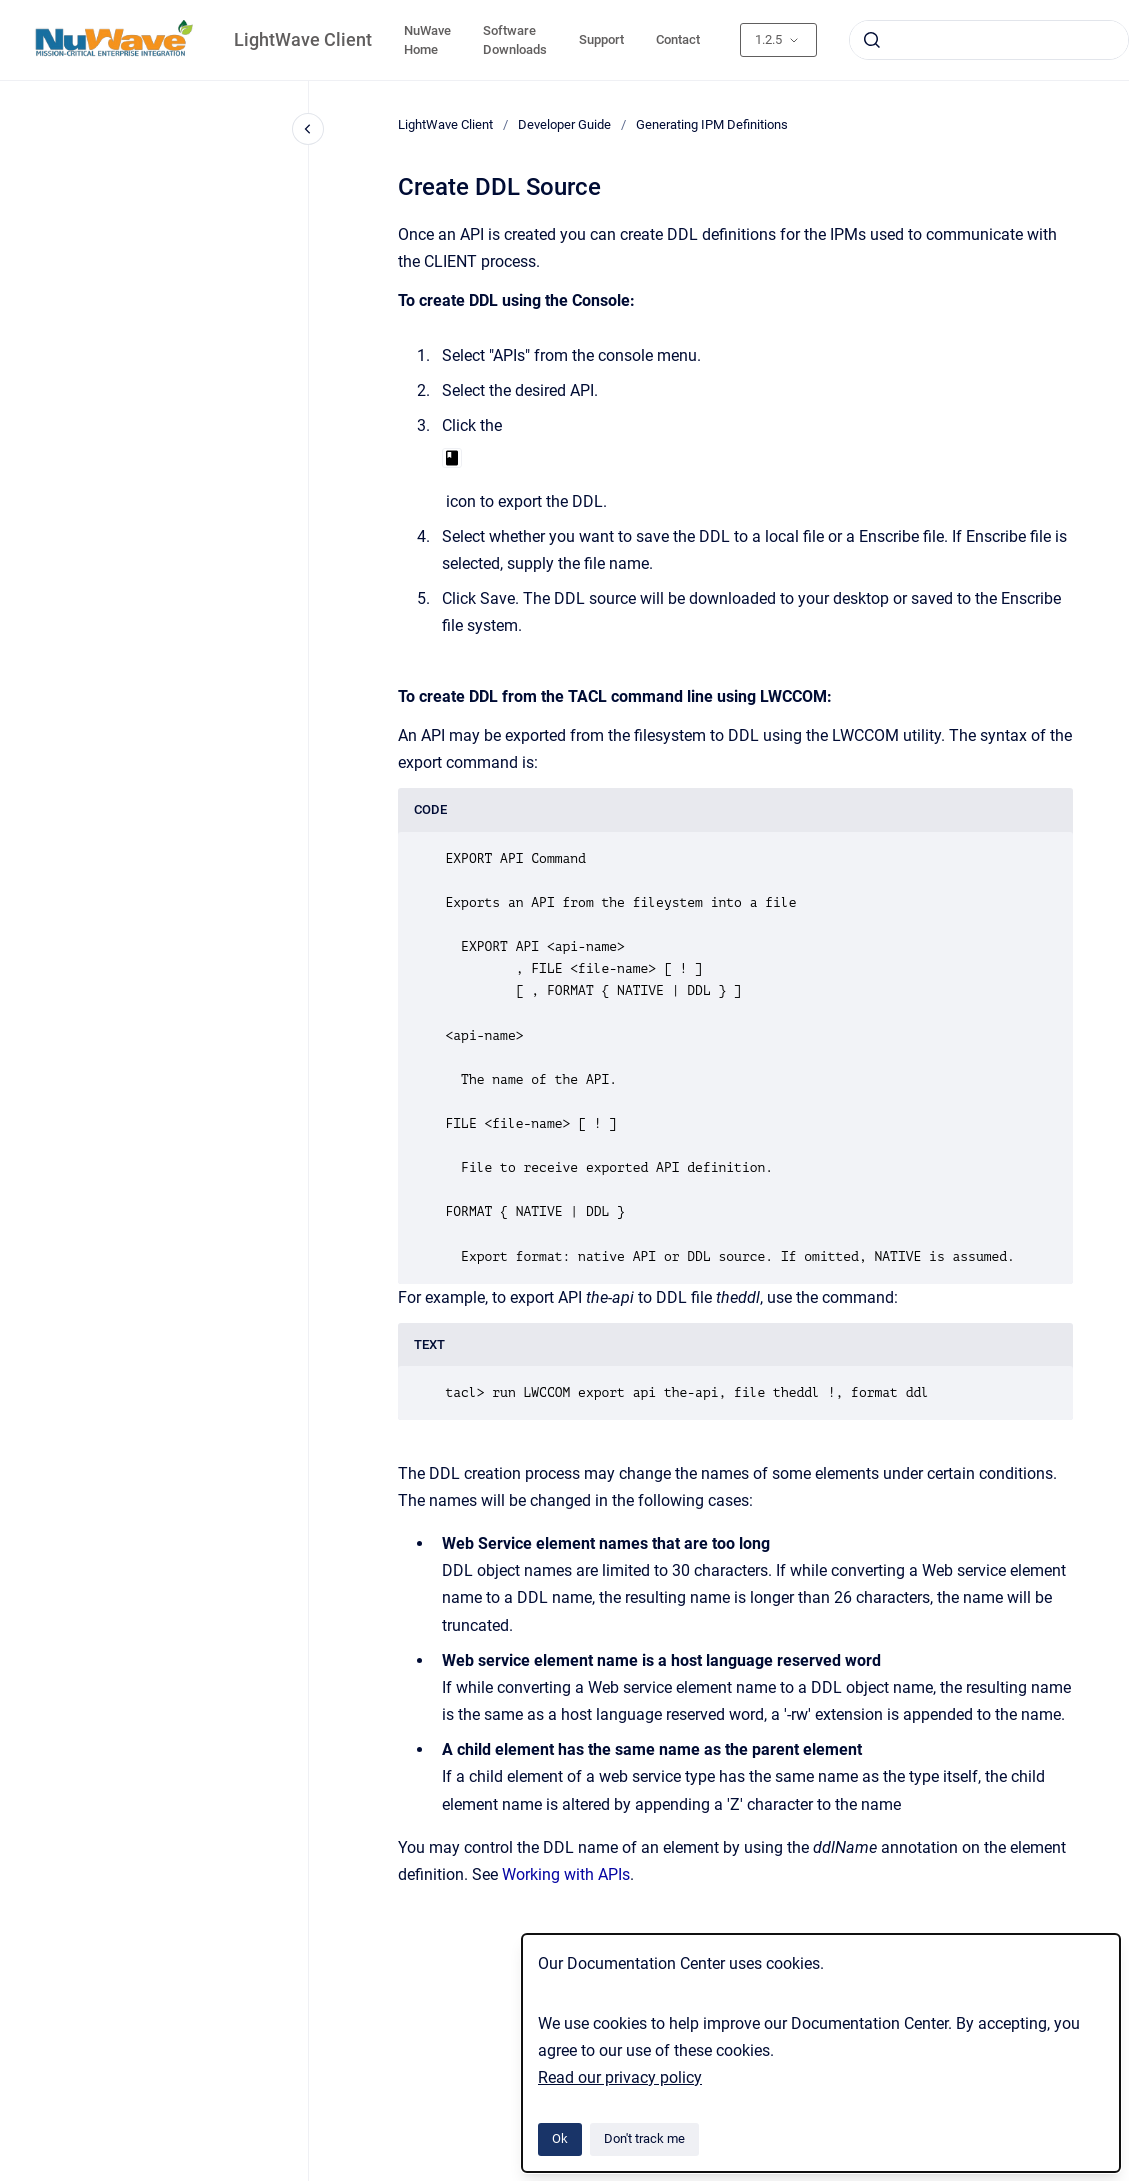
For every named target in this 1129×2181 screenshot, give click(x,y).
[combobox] (989, 40)
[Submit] (872, 40)
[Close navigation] (308, 129)
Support (601, 39)
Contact (678, 39)
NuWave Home (427, 40)
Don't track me (644, 2138)
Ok (560, 2138)
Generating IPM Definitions (712, 124)
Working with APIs (566, 1874)
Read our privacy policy (620, 2077)
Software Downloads (515, 40)
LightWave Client (303, 39)
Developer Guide (564, 124)
